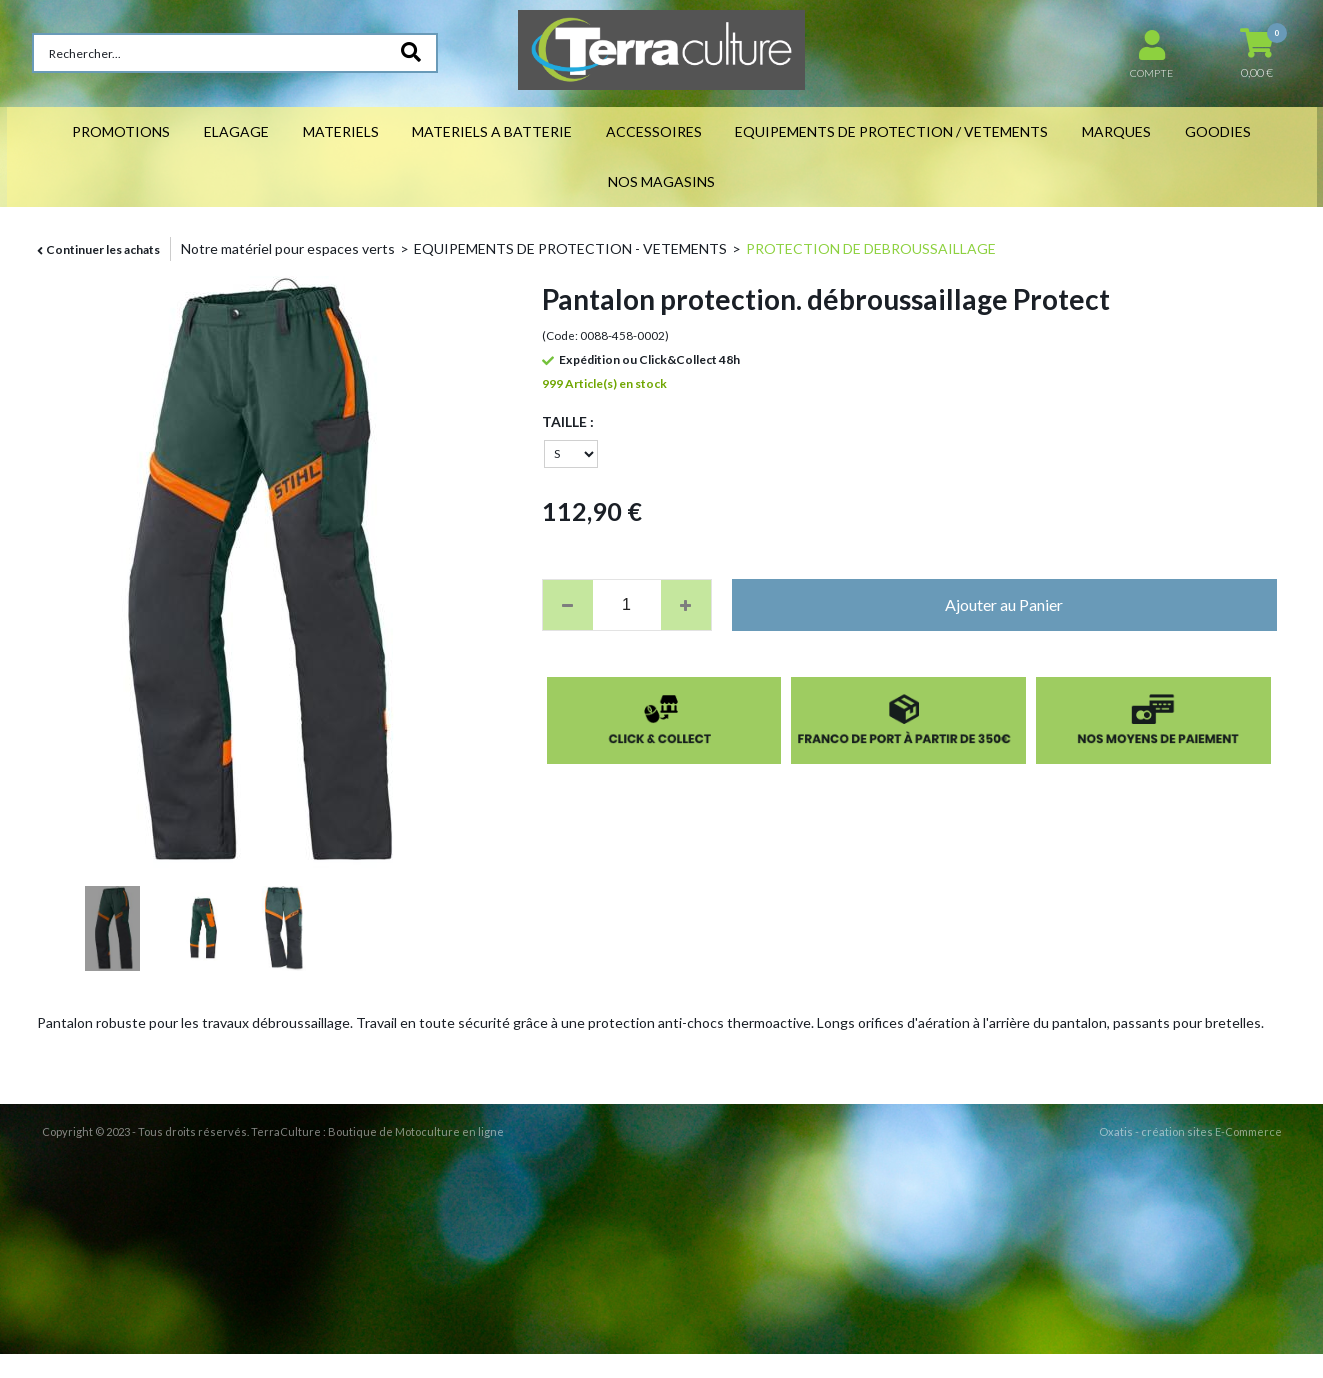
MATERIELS (341, 131)
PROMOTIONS (121, 131)
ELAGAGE (236, 131)
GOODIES (1218, 131)
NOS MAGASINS (661, 181)
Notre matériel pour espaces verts (288, 248)
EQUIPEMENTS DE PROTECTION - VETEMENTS (570, 248)
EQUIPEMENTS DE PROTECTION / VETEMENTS (891, 131)
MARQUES (1116, 131)
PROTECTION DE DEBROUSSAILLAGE (871, 248)
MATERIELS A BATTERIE (492, 131)
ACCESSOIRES (654, 131)
